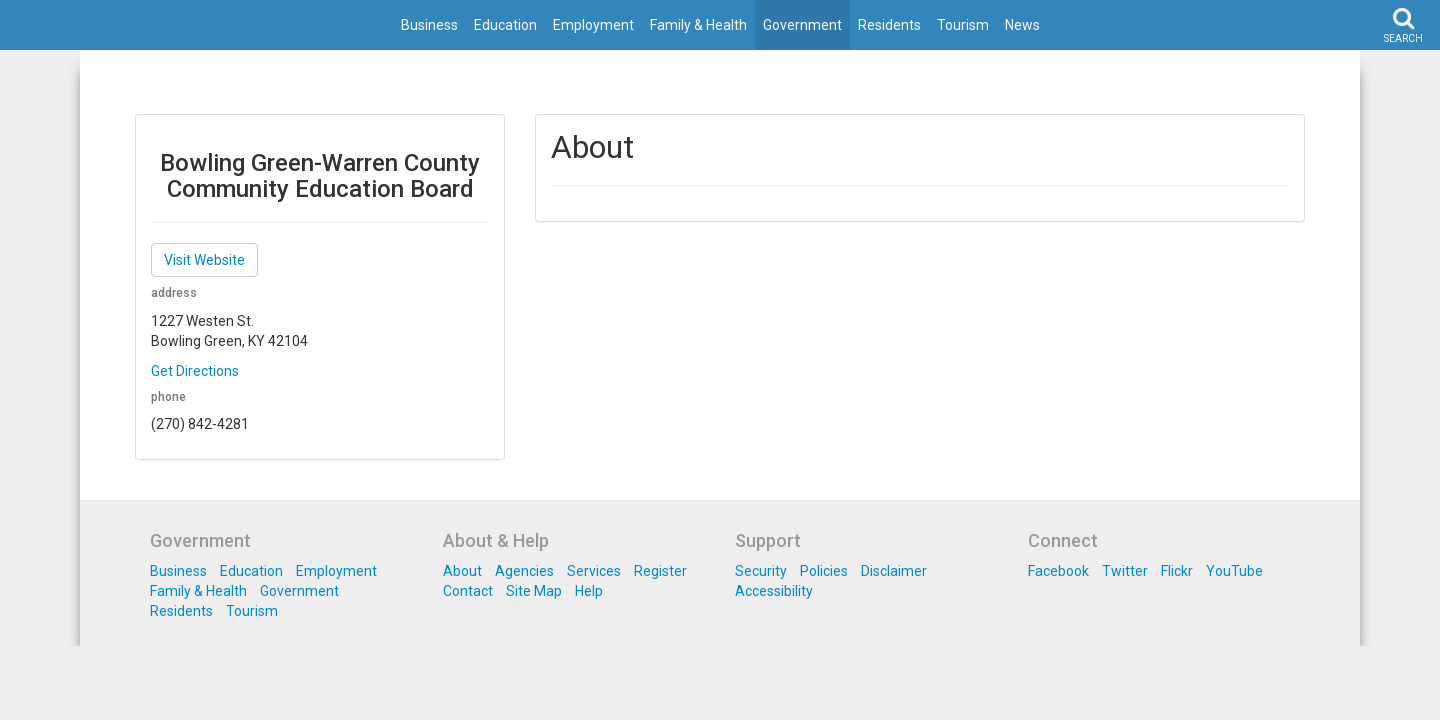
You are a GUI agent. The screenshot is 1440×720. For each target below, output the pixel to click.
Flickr (1177, 571)
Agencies (524, 571)
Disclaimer (894, 571)
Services (594, 571)
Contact (468, 591)
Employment (593, 25)
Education (505, 25)
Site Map (534, 591)
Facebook (1058, 571)
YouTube (1234, 571)
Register (660, 571)
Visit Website (204, 260)
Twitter (1125, 571)
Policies (824, 571)
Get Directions (195, 371)
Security (761, 571)
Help (589, 591)
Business (429, 25)
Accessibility (774, 591)
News (1022, 25)
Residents (889, 25)
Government (802, 25)
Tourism (963, 25)
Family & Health (698, 25)
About (462, 571)
